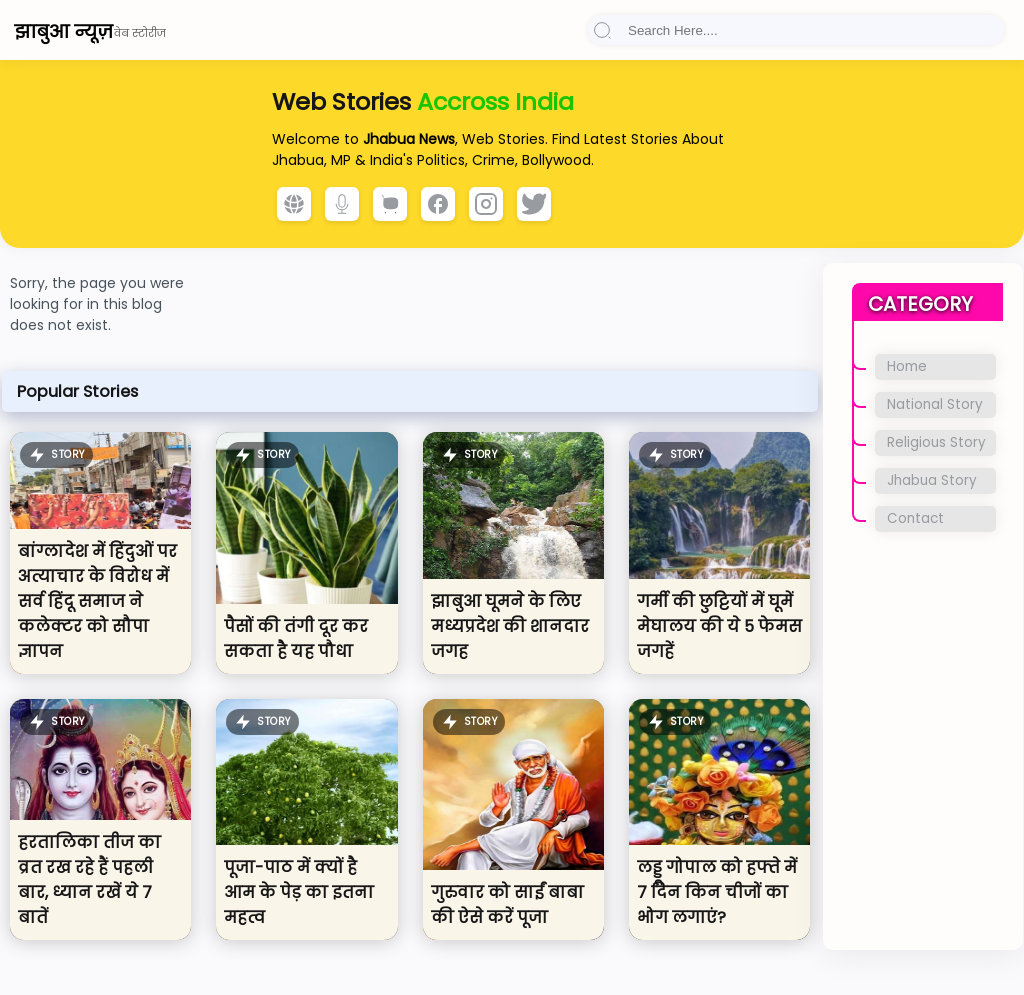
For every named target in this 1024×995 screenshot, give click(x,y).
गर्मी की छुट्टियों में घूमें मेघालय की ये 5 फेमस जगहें (719, 626)
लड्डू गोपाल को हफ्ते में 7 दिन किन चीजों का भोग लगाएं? (717, 892)
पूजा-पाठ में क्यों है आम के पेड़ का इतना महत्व (299, 892)
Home (907, 366)
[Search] (796, 31)
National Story (935, 404)
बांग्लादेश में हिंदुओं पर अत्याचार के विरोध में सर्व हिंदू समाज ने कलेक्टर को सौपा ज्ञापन (97, 601)
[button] (602, 30)
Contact (915, 518)
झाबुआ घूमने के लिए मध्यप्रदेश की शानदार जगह (510, 626)
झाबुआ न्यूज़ (63, 31)
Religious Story (936, 442)
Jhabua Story (932, 480)
